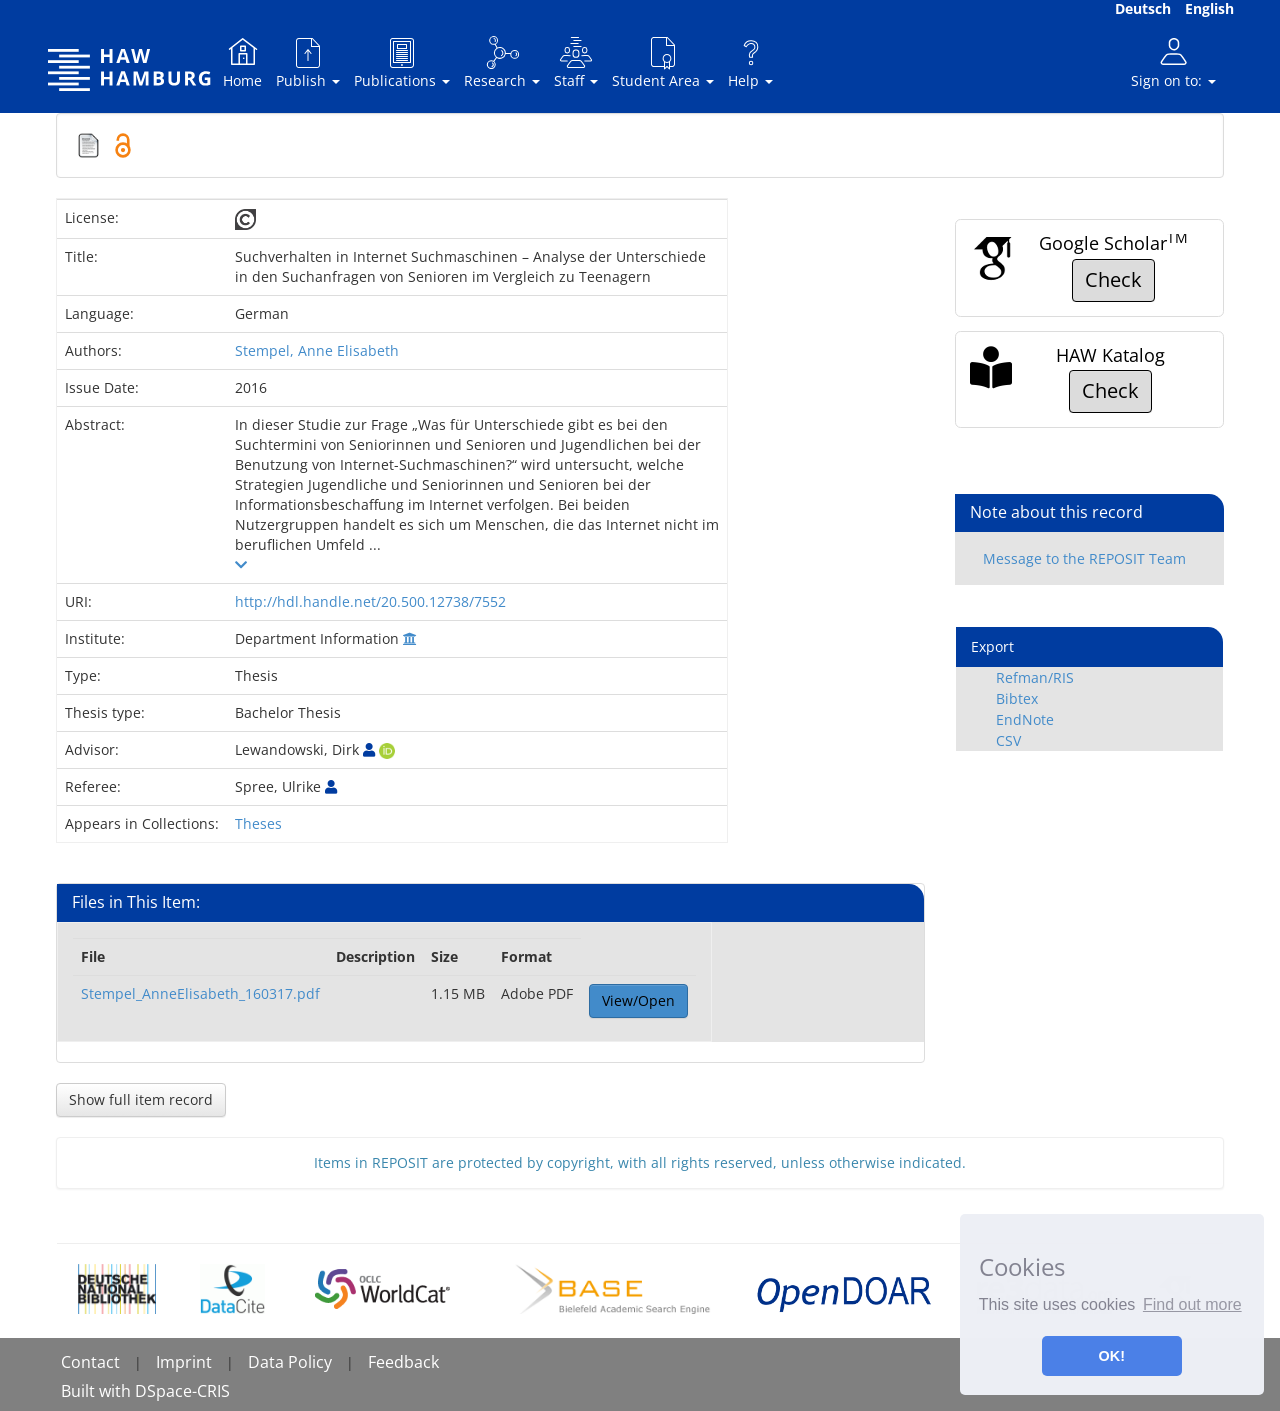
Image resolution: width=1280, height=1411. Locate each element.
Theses (258, 823)
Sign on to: (1173, 62)
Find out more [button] (1192, 1304)
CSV (1008, 740)
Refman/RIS (1035, 677)
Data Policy (290, 1362)
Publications (402, 62)
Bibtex (1017, 698)
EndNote (1025, 719)
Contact (90, 1362)
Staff (576, 62)
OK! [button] (1112, 1356)
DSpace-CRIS (182, 1391)
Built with (98, 1391)
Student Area (663, 62)
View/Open (638, 1000)
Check (1113, 279)
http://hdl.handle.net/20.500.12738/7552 (370, 601)
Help (750, 62)
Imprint (184, 1362)
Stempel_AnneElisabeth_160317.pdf (200, 993)
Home (242, 62)
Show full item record (141, 1099)
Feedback (403, 1362)
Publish (308, 62)
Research (502, 62)
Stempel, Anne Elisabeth (317, 350)
